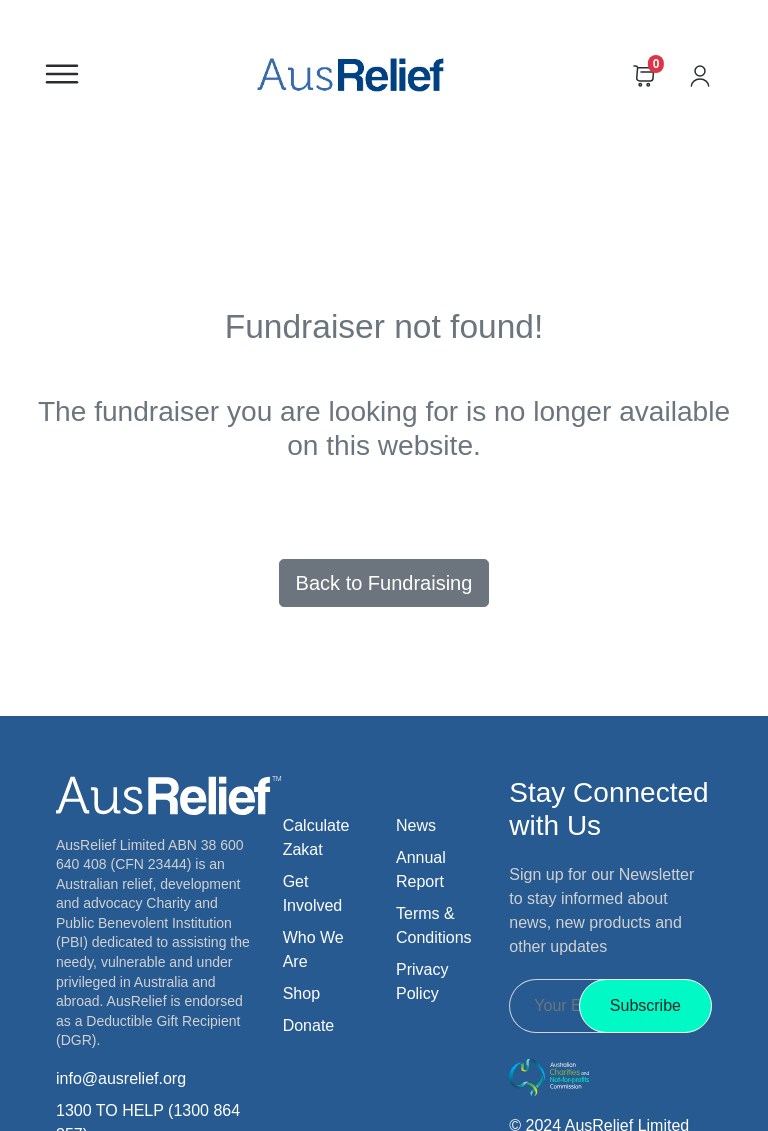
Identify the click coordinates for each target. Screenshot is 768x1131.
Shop (301, 993)
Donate (309, 1025)
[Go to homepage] (349, 74)
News (416, 825)
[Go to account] (710, 74)
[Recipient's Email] (559, 1006)
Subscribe (645, 1005)
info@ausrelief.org (121, 1078)
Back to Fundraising (384, 583)
